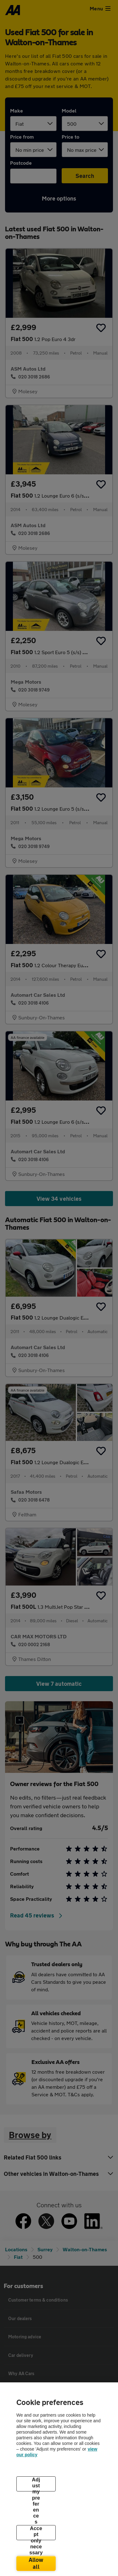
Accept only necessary (36, 2533)
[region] (59, 2479)
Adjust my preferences (36, 2484)
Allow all (36, 2563)
